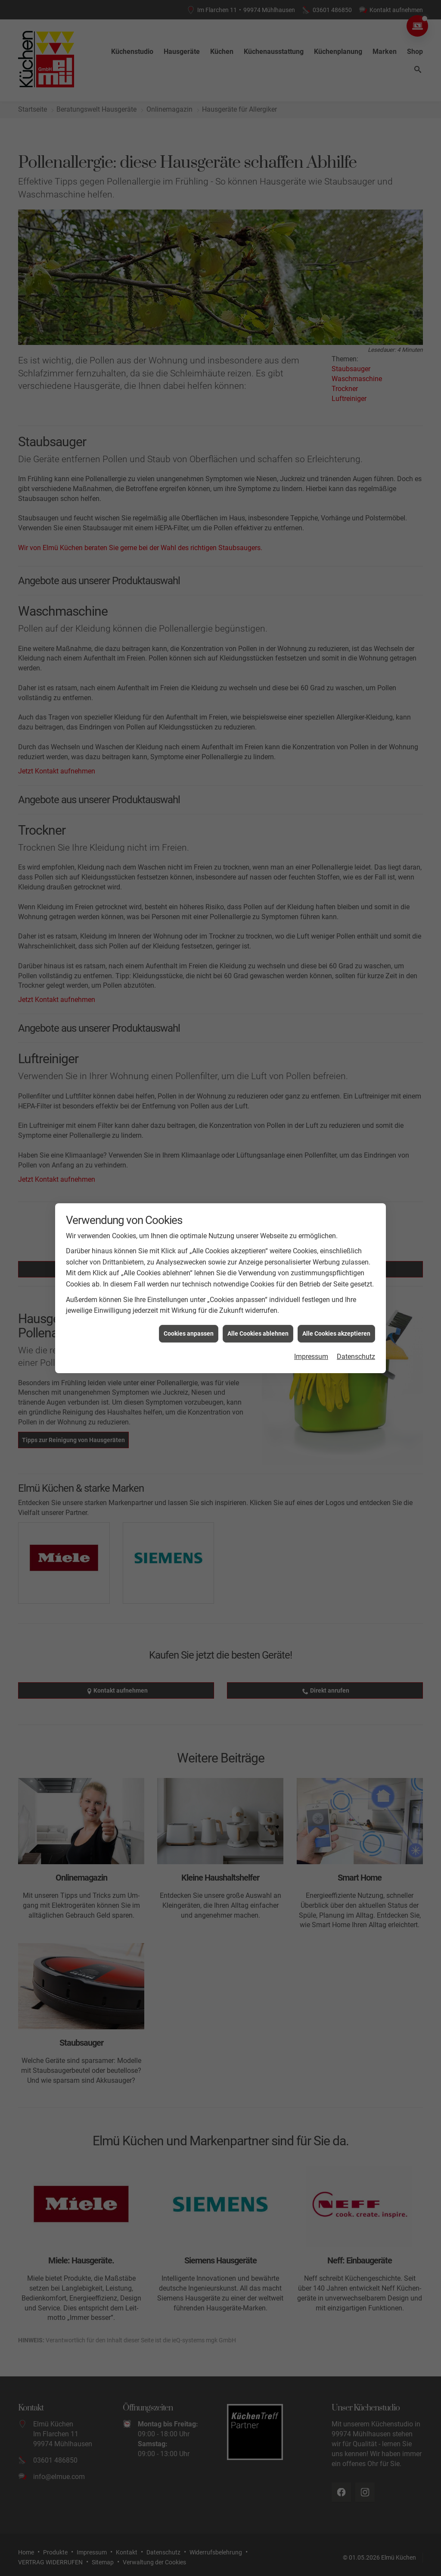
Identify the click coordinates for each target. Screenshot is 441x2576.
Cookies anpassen (189, 1333)
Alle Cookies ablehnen (258, 1333)
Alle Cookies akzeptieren (336, 1333)
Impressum (311, 1356)
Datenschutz (356, 1356)
